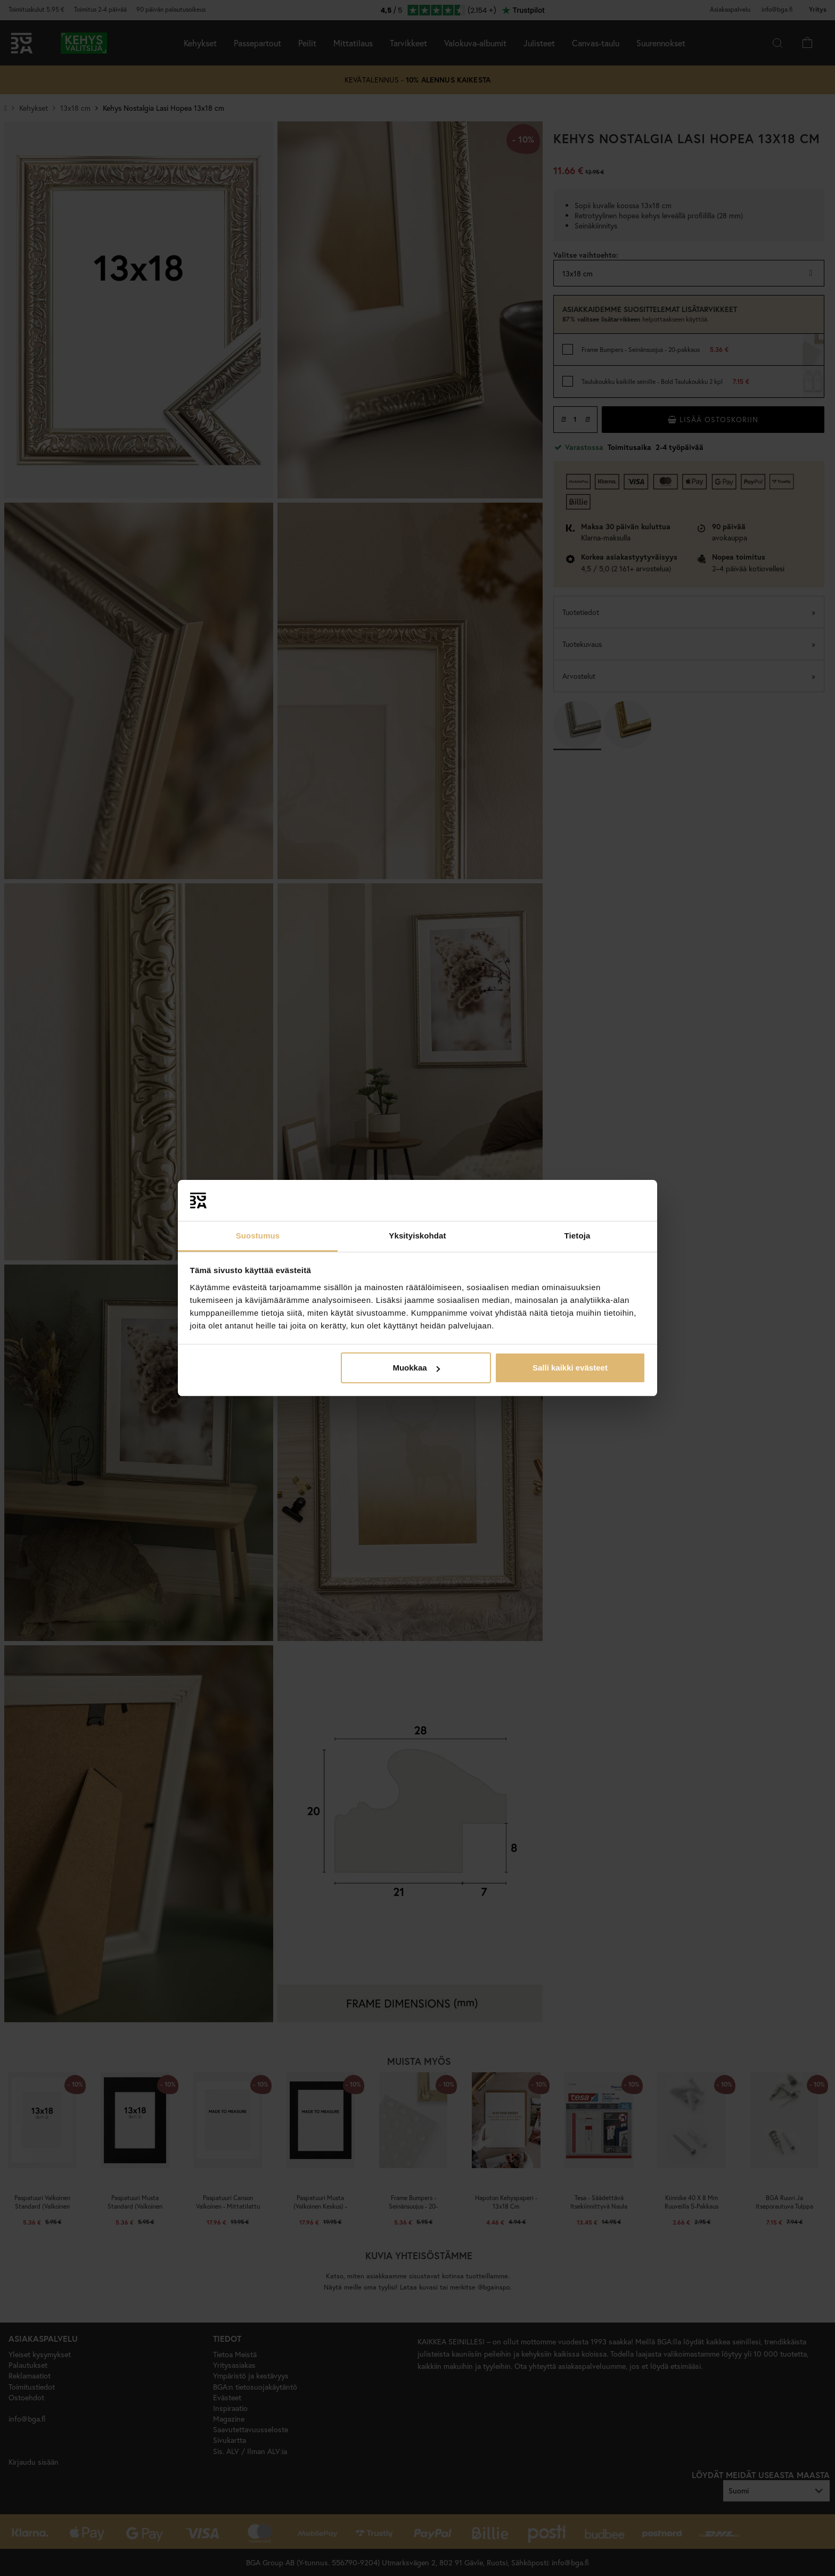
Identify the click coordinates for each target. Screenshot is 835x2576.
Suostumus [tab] (258, 1235)
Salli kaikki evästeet (570, 1367)
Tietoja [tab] (577, 1235)
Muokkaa (415, 1367)
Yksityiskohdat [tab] (417, 1235)
